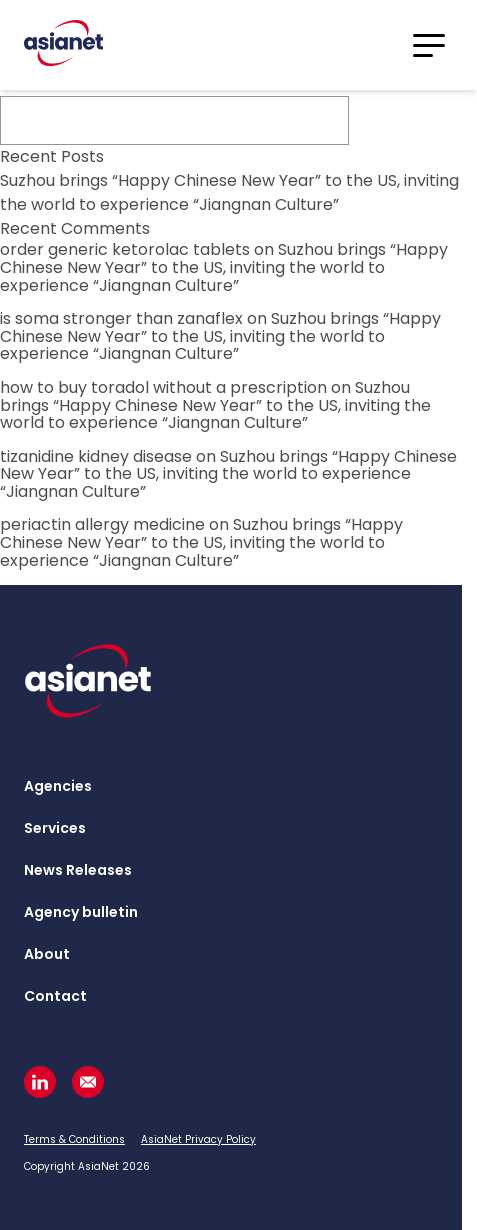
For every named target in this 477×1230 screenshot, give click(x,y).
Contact (55, 996)
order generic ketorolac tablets (125, 249)
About (47, 954)
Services (55, 828)
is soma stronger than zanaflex (121, 318)
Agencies (58, 786)
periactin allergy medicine (102, 524)
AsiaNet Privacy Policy (198, 1139)
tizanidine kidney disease (96, 456)
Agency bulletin (81, 912)
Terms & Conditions (74, 1139)
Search (411, 120)
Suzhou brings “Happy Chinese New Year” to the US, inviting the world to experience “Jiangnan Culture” (229, 192)
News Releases (78, 870)
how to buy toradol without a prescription (163, 387)
